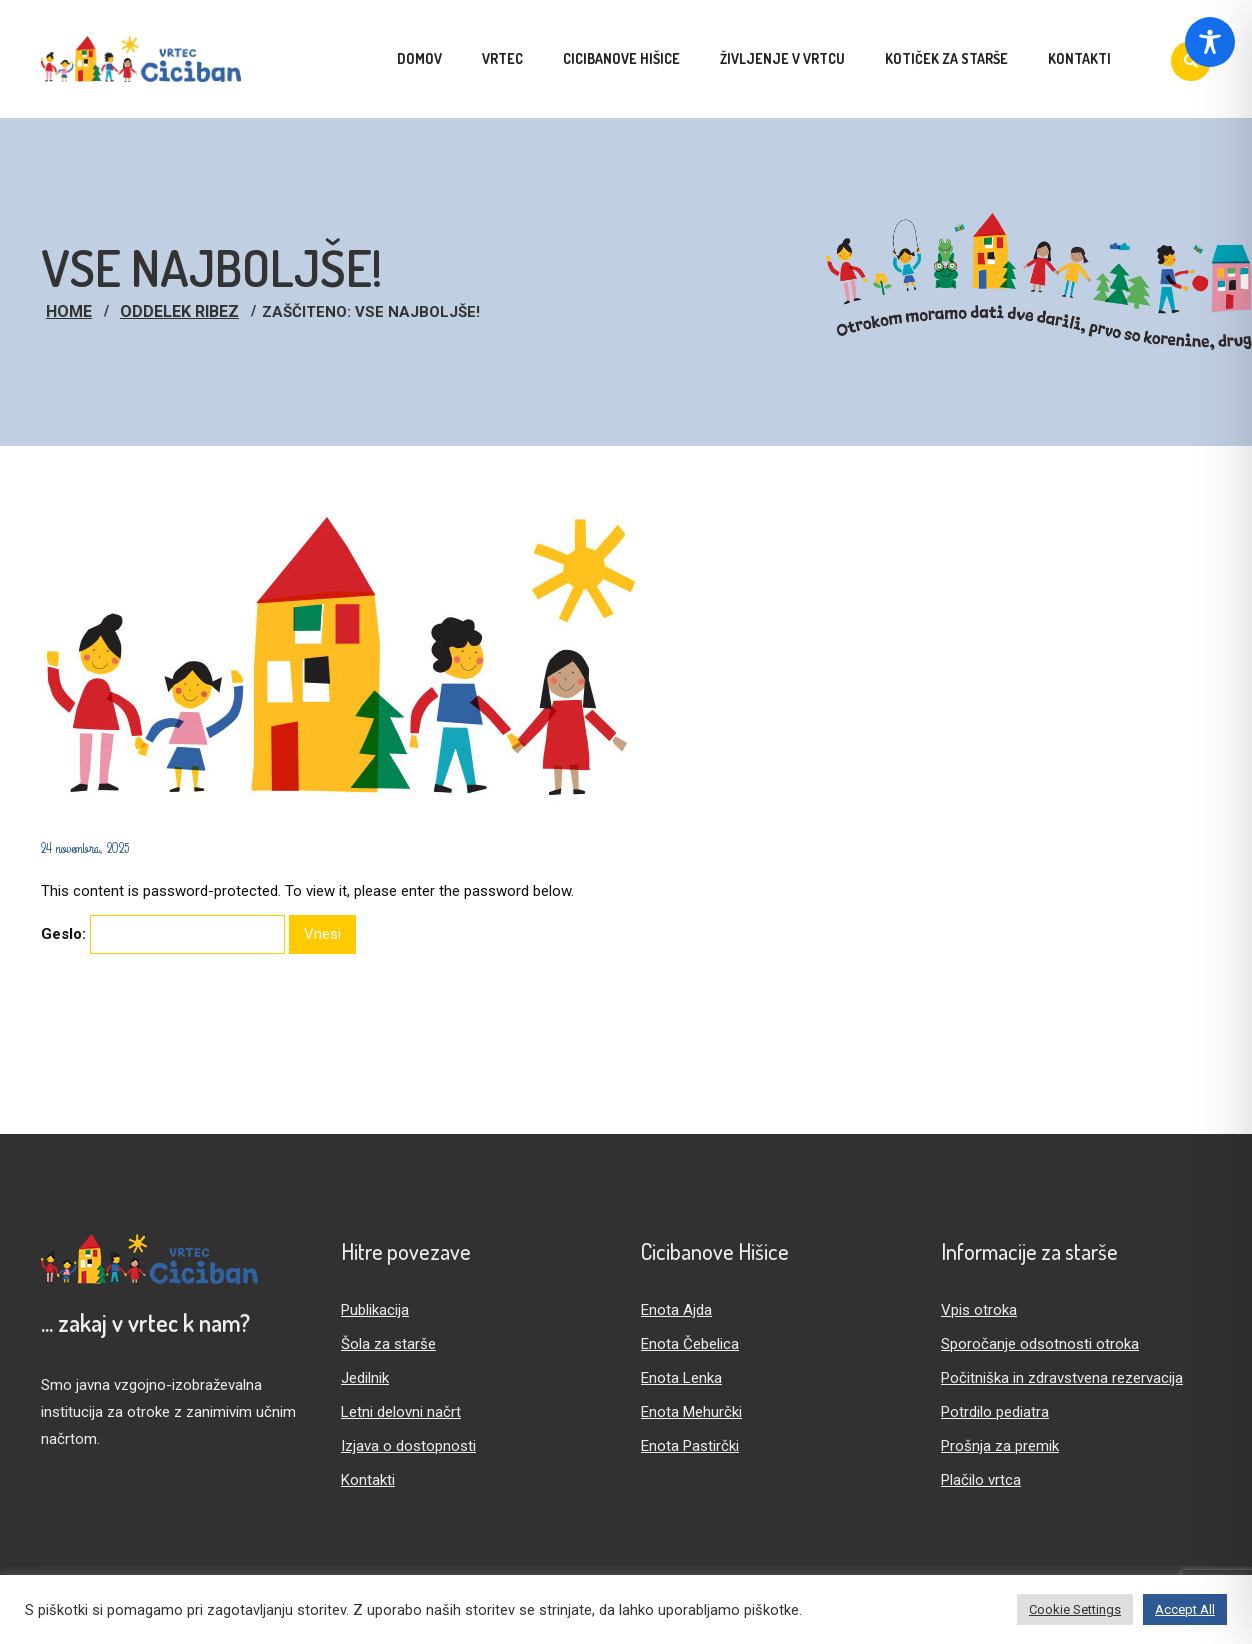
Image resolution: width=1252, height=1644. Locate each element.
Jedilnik (365, 1378)
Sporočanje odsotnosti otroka (1040, 1344)
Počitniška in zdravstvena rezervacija (1062, 1378)
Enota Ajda (676, 1310)
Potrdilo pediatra (995, 1412)
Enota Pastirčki (690, 1446)
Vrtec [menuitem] (502, 58)
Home (69, 311)
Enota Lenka (681, 1378)
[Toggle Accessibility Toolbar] (1210, 42)
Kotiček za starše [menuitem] (946, 58)
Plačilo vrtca (981, 1480)
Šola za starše (388, 1344)
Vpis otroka (979, 1310)
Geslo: (163, 934)
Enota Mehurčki (691, 1412)
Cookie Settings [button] (1075, 1609)
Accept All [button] (1185, 1609)
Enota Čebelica (690, 1344)
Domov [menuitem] (419, 58)
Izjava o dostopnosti (408, 1446)
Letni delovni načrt (401, 1412)
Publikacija (375, 1310)
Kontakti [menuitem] (1079, 58)
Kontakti (368, 1480)
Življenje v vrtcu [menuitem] (782, 58)
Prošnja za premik (1000, 1446)
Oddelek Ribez (179, 311)
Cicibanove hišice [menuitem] (621, 58)
